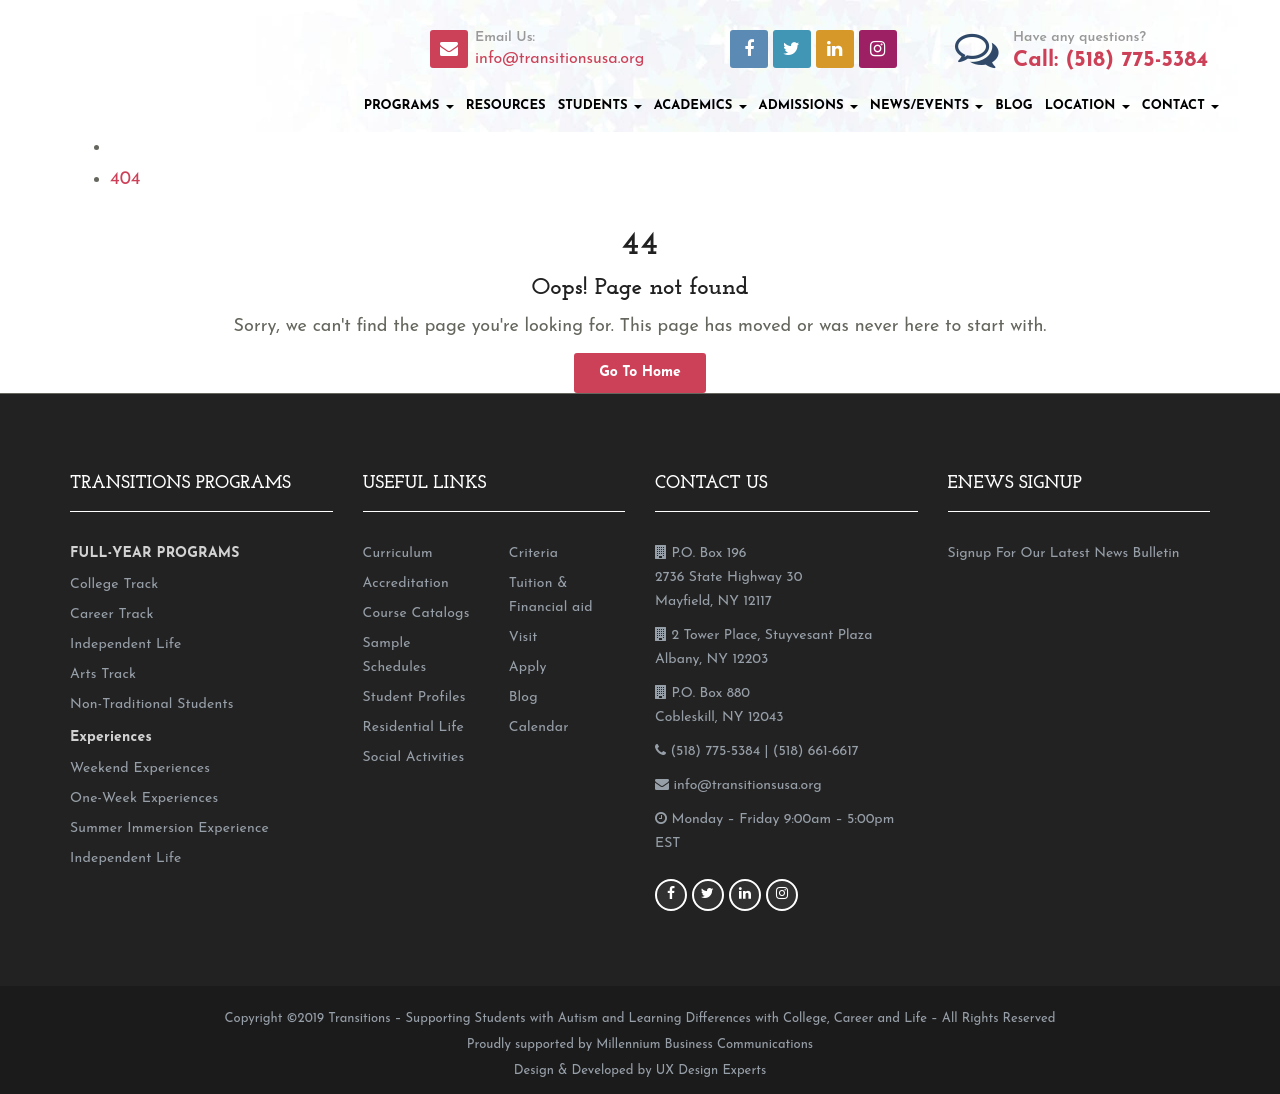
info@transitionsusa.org (559, 59)
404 (125, 179)
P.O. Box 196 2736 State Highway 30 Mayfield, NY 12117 (728, 577)
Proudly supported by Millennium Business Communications (640, 1044)
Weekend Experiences (140, 768)
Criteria (533, 553)
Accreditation (406, 583)
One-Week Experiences (144, 798)
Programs (409, 105)
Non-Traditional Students (152, 704)
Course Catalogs (416, 613)
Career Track (112, 614)
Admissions (808, 105)
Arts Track (103, 674)
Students (600, 105)
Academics (700, 105)
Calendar (539, 727)
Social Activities (414, 757)
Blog (1013, 105)
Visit (523, 637)
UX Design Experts (711, 1070)
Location (1087, 105)
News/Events (927, 105)
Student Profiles (414, 697)
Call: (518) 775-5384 (1110, 60)
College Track (114, 584)
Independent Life (125, 644)
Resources (506, 105)
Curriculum (398, 553)
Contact (1180, 105)
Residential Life (413, 727)
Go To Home (640, 372)
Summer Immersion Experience (169, 828)
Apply (528, 667)
